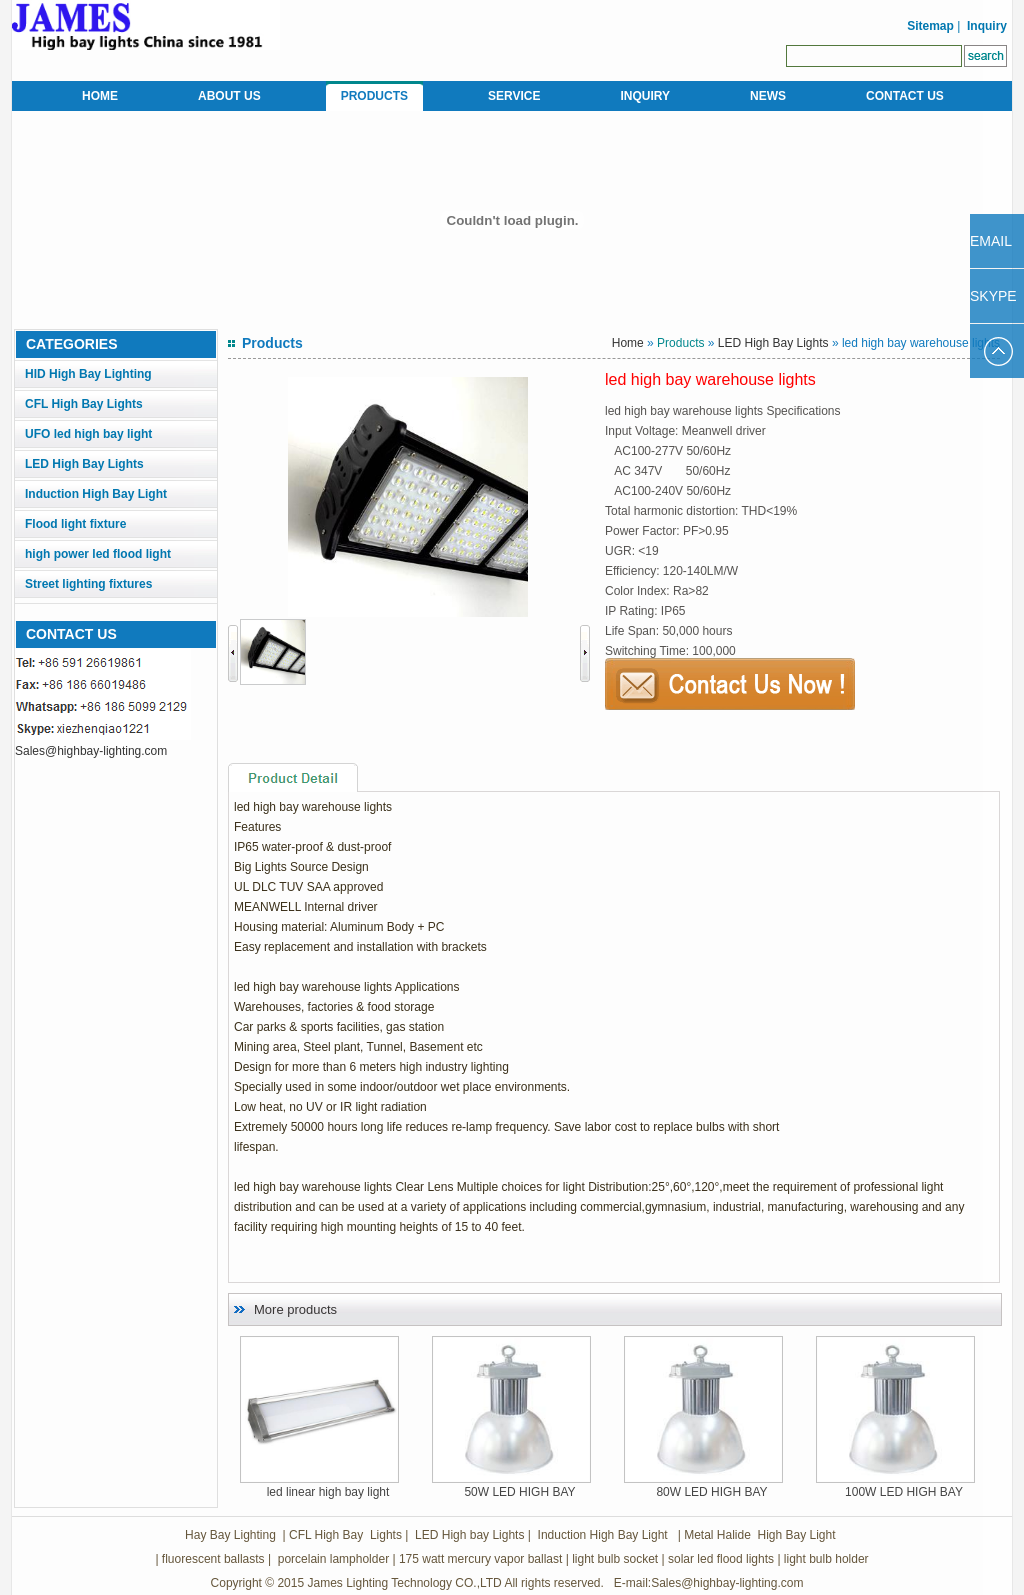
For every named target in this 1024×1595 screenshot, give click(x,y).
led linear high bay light (328, 1492)
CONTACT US (905, 96)
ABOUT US (229, 96)
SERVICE (514, 96)
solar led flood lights (721, 1559)
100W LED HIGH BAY (904, 1492)
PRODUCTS (374, 96)
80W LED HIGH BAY (711, 1492)
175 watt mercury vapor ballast (480, 1559)
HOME (100, 96)
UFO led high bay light (88, 434)
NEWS (768, 96)
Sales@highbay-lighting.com (91, 751)
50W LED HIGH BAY (519, 1492)
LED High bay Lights (469, 1535)
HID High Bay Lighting (88, 374)
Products (680, 343)
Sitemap (929, 26)
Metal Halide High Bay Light (758, 1535)
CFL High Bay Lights (84, 404)
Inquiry (987, 26)
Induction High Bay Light (96, 494)
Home (628, 343)
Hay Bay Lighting (230, 1535)
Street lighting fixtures (88, 584)
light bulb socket (615, 1559)
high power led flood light (98, 554)
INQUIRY (645, 96)
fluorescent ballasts (213, 1559)
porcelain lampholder (331, 1559)
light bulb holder (826, 1559)
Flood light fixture (75, 524)
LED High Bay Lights (84, 464)
